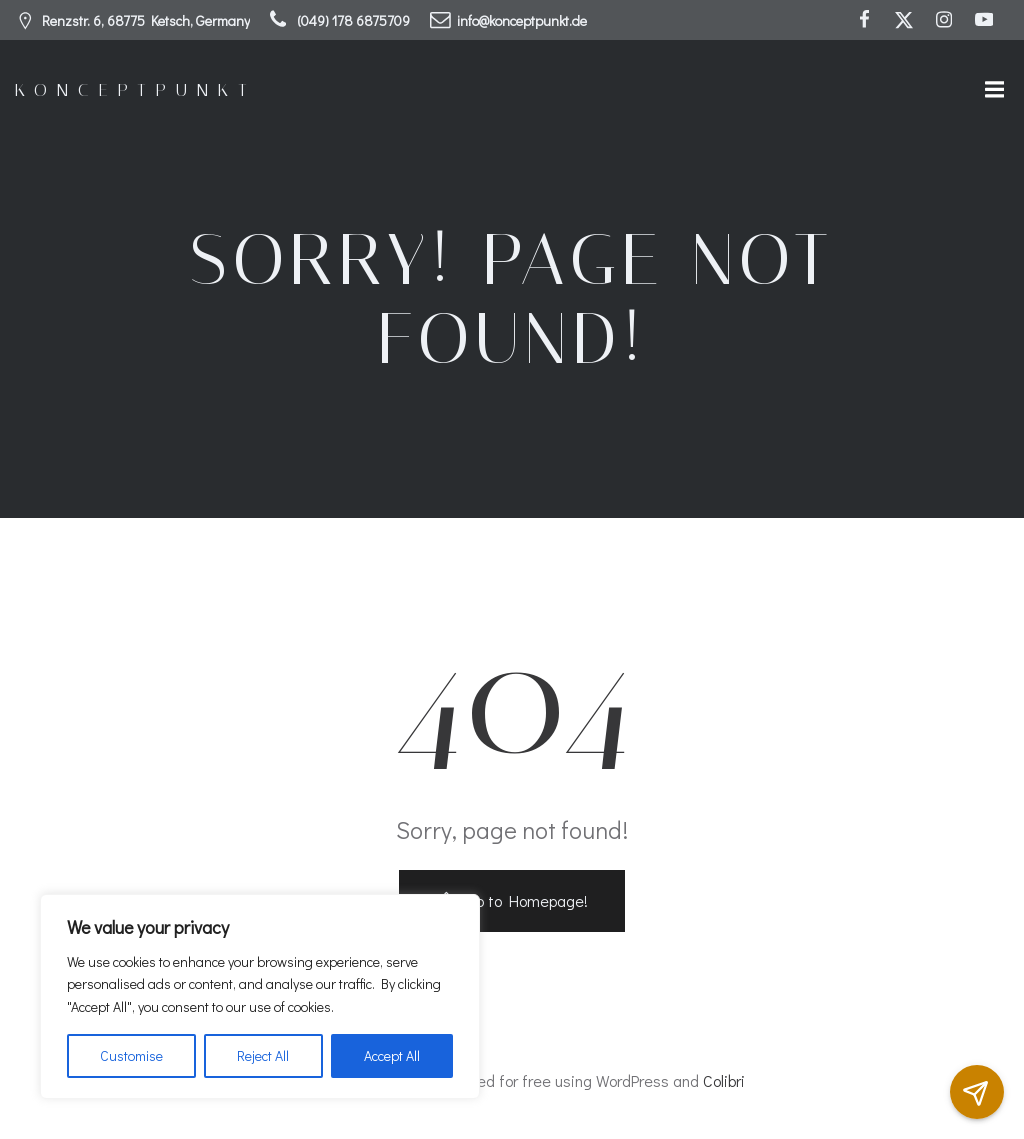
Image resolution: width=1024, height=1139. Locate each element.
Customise (131, 1055)
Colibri (724, 1080)
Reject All (263, 1055)
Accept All (392, 1055)
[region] (260, 996)
